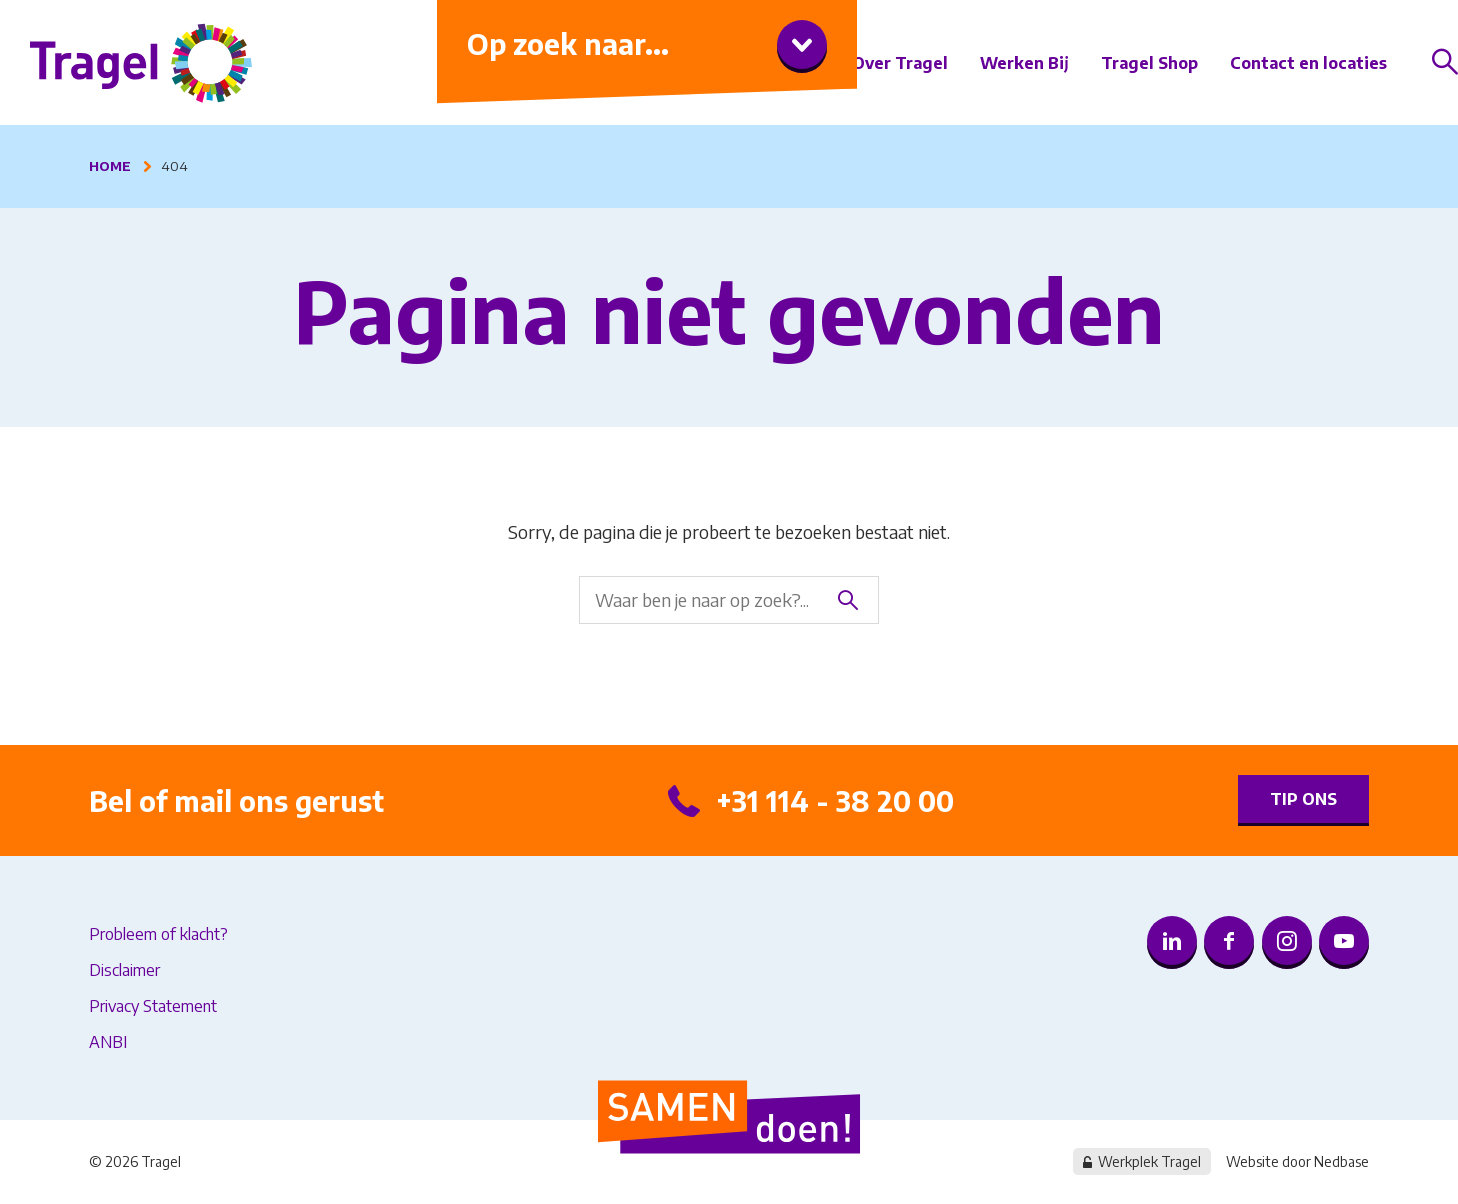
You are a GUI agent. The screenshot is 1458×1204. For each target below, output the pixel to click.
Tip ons (1303, 799)
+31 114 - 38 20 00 (835, 800)
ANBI (108, 1042)
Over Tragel (900, 63)
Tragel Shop (1149, 63)
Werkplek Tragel (1149, 1161)
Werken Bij (1024, 63)
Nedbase (1341, 1161)
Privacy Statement (153, 1006)
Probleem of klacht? (158, 934)
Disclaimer (124, 970)
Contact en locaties (1308, 63)
